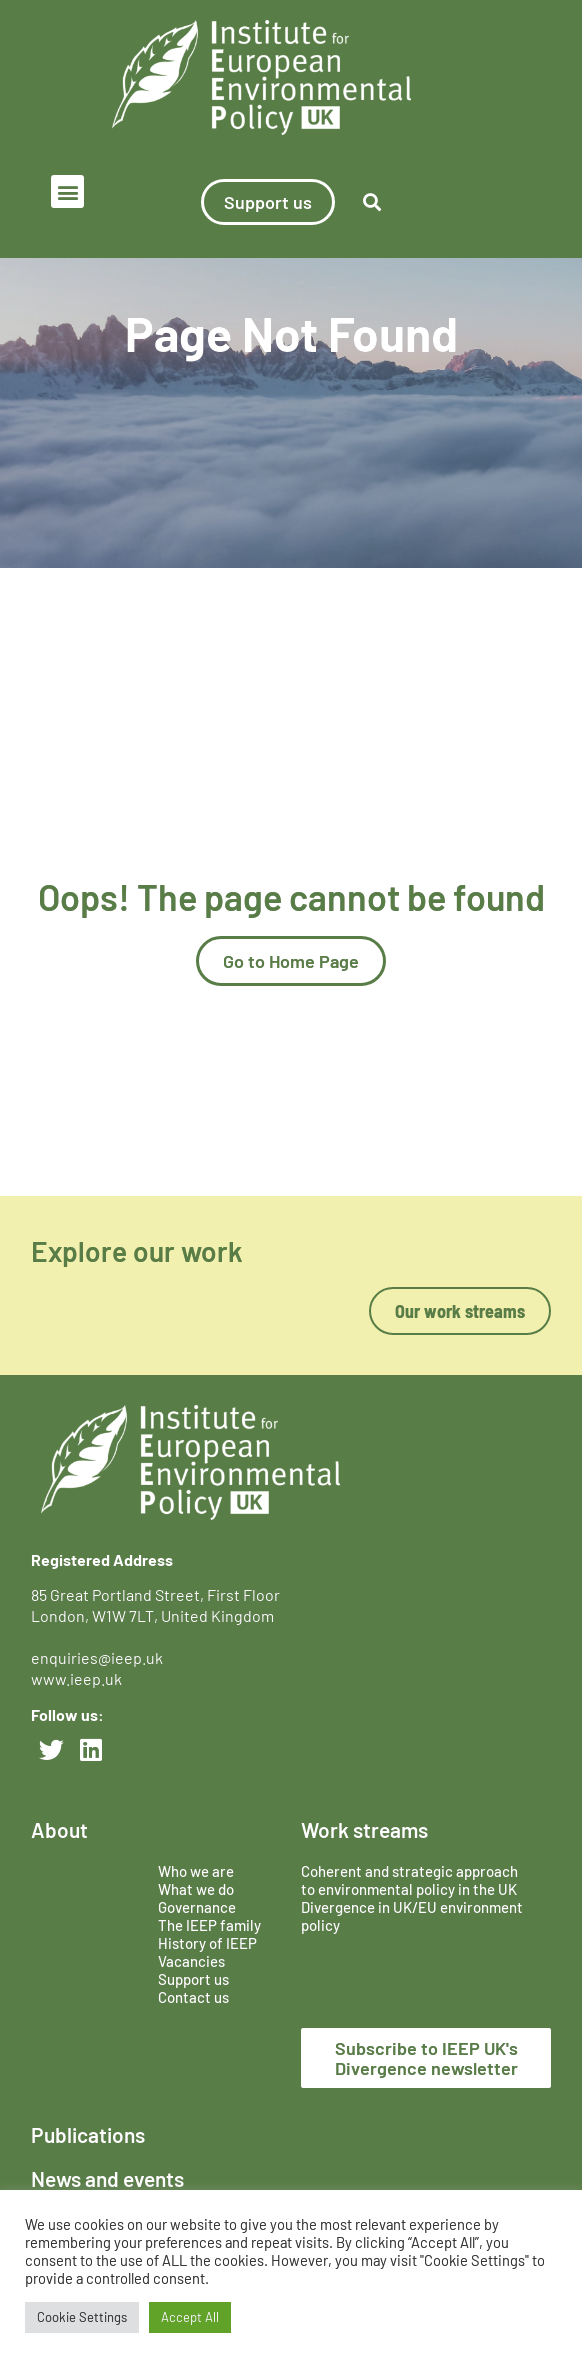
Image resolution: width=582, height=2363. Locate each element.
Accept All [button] (190, 2317)
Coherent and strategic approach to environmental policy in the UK (410, 1880)
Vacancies (191, 1961)
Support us (193, 1979)
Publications (88, 2134)
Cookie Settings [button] (82, 2317)
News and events (107, 2178)
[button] (67, 191)
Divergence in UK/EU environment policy (412, 1916)
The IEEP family (209, 1925)
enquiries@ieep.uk (100, 1657)
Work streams (364, 1829)
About (59, 1829)
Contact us (193, 1997)
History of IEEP (207, 1943)
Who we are (196, 1871)
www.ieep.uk (76, 1678)
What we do (196, 1889)
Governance (197, 1907)
